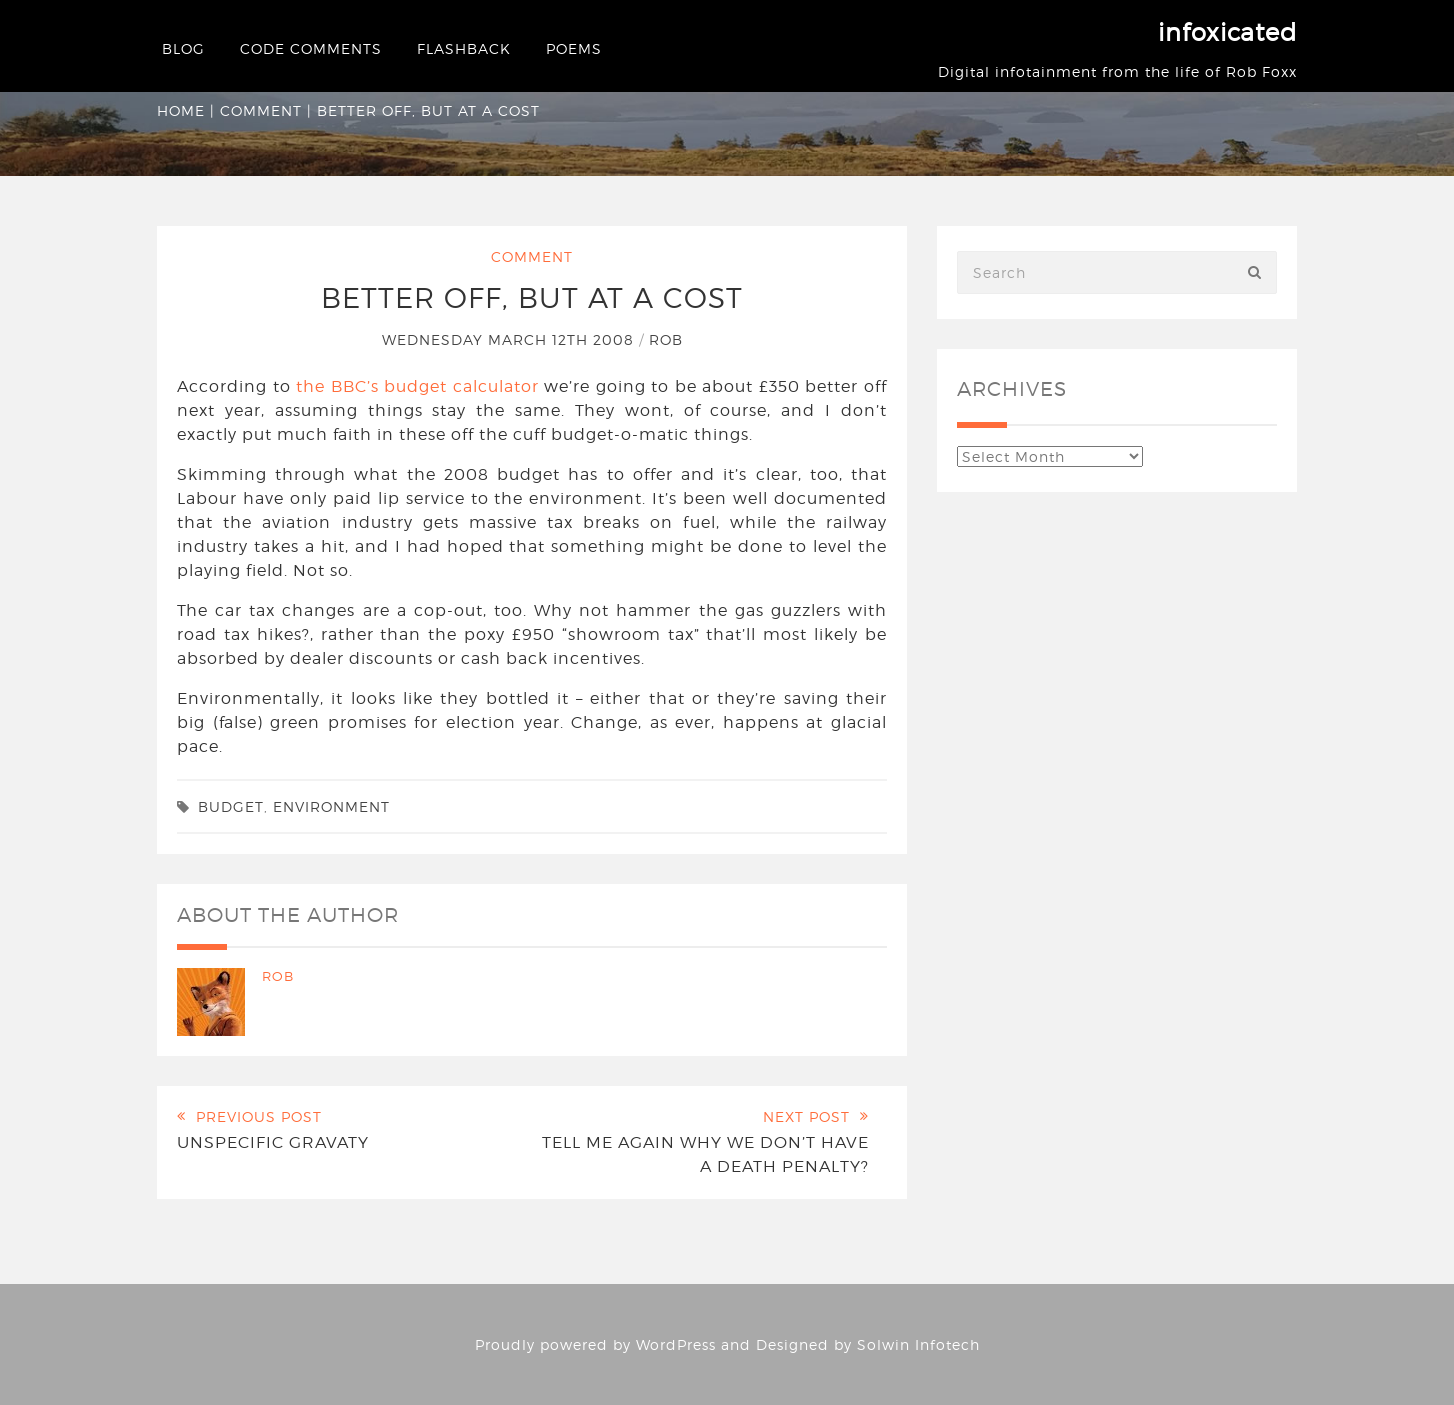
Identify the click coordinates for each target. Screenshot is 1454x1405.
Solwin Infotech (918, 1344)
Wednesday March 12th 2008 (510, 339)
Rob (666, 339)
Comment (261, 110)
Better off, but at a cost (532, 298)
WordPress (676, 1344)
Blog (183, 48)
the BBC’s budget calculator (417, 386)
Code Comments (311, 48)
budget (231, 806)
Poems (574, 48)
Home (181, 110)
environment (331, 806)
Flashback (464, 48)
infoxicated (1227, 32)
